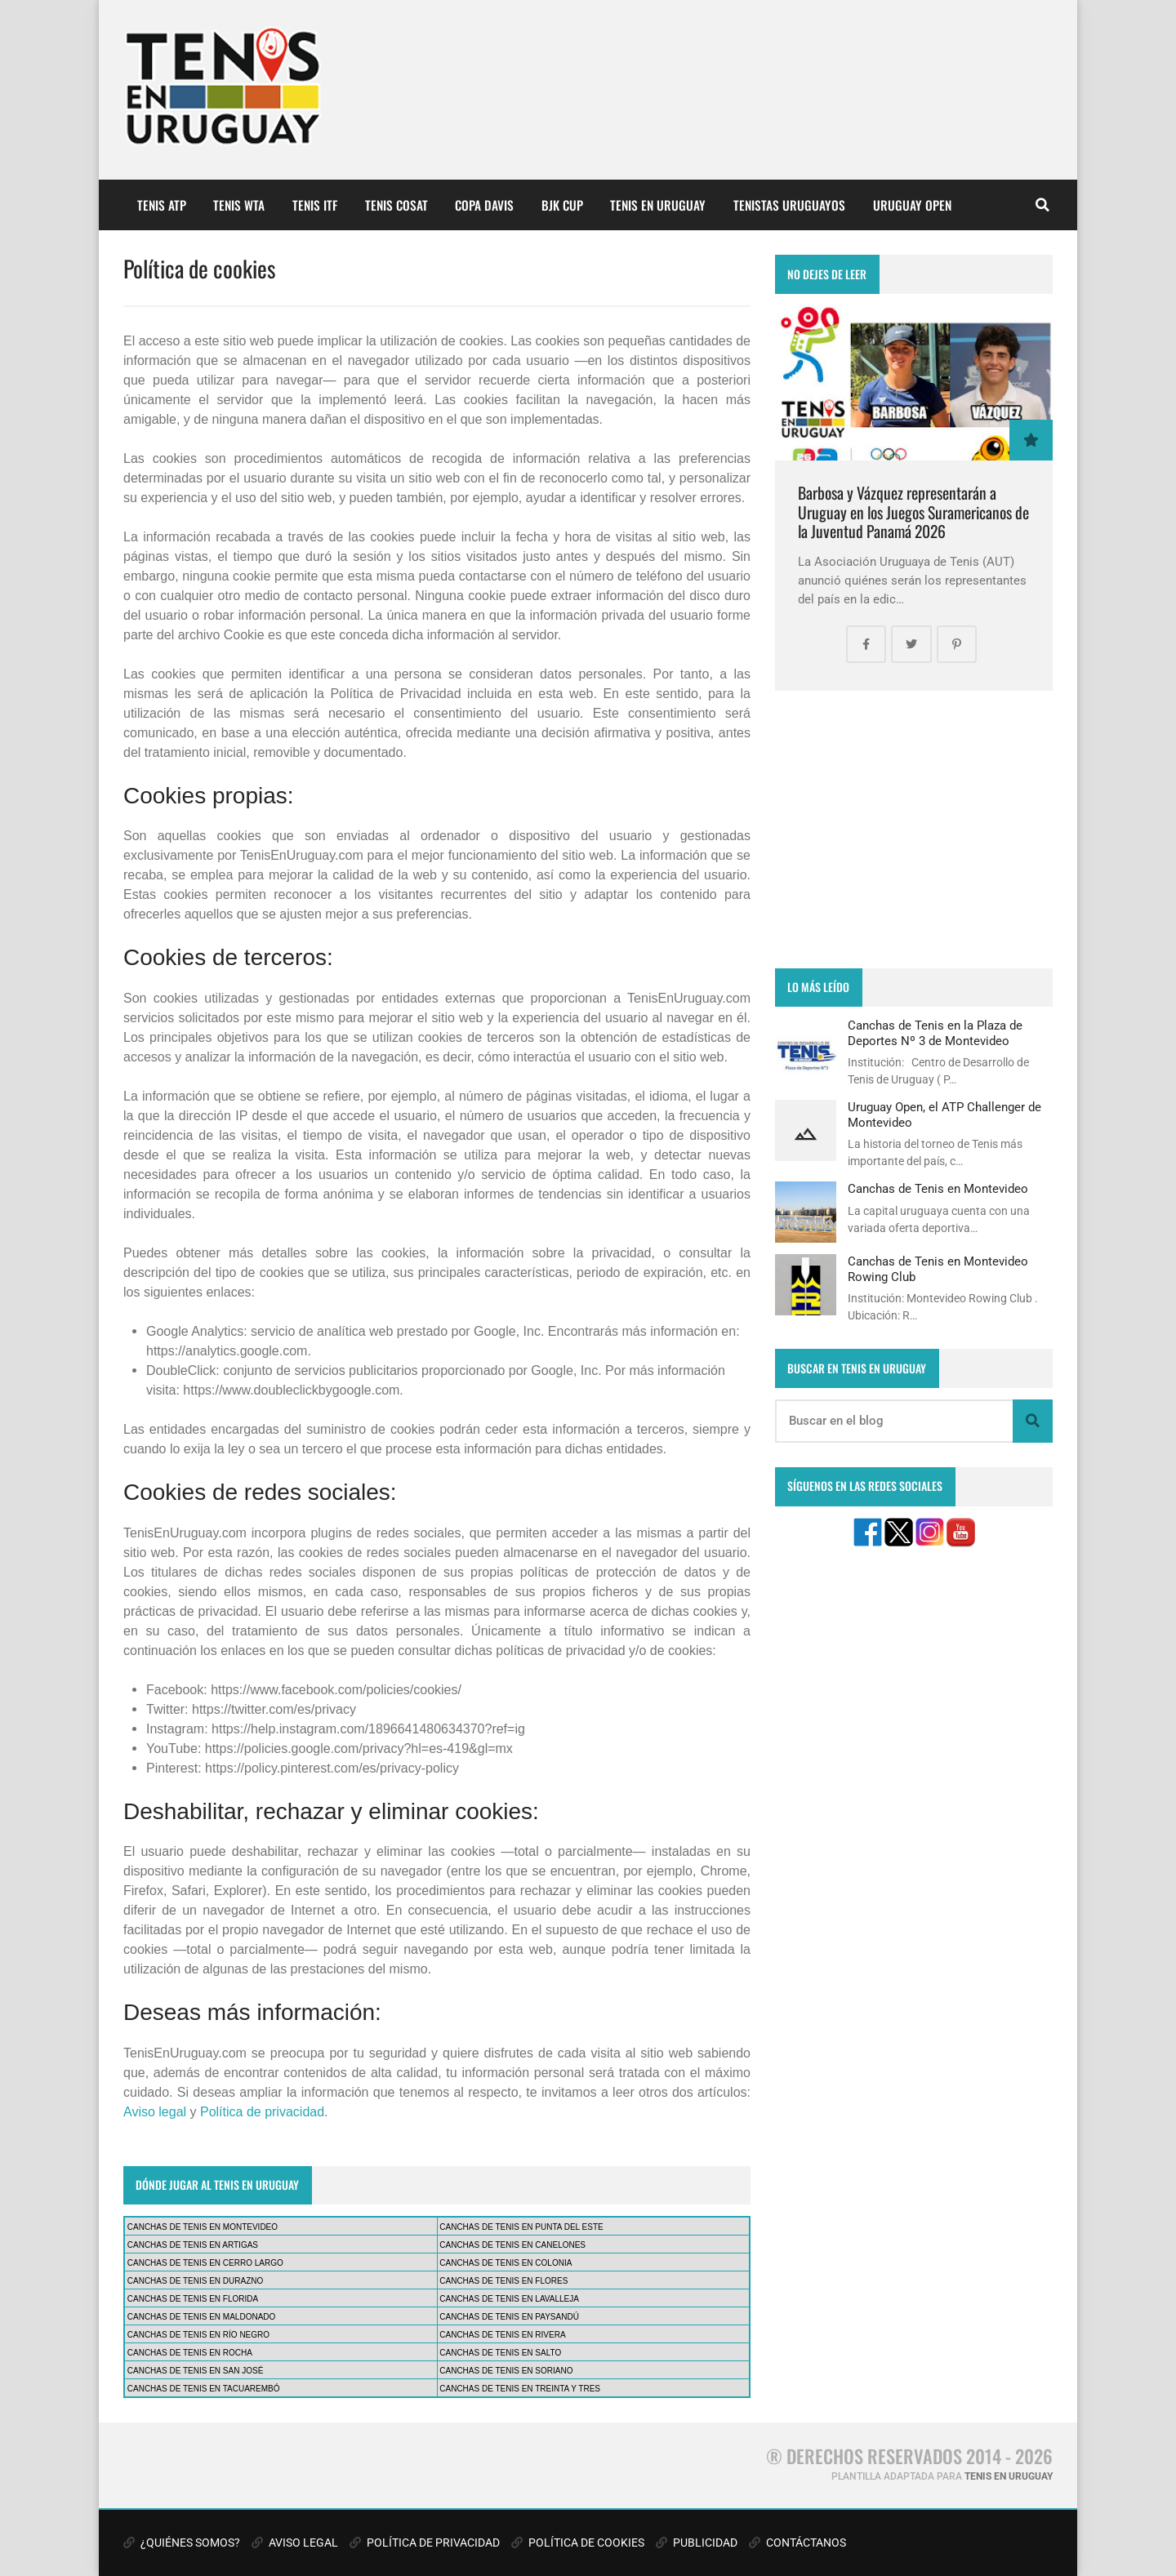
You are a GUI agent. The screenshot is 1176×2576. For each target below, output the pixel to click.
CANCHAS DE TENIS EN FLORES (503, 2280)
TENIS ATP (161, 205)
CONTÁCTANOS (797, 2542)
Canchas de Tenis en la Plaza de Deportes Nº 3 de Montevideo (935, 1033)
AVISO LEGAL (295, 2542)
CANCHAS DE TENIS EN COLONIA (505, 2262)
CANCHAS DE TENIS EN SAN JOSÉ (195, 2370)
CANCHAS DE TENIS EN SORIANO (505, 2370)
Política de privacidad (262, 2112)
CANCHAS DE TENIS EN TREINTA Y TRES (519, 2388)
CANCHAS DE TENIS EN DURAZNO (195, 2280)
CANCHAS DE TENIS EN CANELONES (512, 2244)
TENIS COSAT (396, 205)
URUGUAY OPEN (912, 205)
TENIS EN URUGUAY (658, 205)
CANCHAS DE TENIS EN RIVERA (502, 2334)
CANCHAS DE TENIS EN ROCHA (189, 2352)
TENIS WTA (239, 205)
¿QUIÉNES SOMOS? (181, 2542)
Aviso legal (154, 2112)
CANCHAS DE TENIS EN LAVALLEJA (509, 2298)
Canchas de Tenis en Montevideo (938, 1188)
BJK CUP (562, 205)
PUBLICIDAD (696, 2542)
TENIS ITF (314, 205)
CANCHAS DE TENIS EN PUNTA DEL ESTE (521, 2226)
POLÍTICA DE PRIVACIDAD (425, 2542)
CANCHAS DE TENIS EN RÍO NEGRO (198, 2334)
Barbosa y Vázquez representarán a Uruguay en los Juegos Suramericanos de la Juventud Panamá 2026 (913, 512)
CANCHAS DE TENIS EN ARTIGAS (192, 2244)
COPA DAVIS (484, 205)
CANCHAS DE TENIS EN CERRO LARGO (205, 2262)
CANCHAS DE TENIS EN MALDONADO (201, 2316)
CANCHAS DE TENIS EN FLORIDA (192, 2298)
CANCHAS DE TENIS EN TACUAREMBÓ (203, 2388)
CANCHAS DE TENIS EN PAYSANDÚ (509, 2316)
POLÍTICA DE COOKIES (577, 2542)
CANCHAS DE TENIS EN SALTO (500, 2352)
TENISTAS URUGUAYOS (789, 205)
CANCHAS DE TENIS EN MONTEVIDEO (202, 2226)
